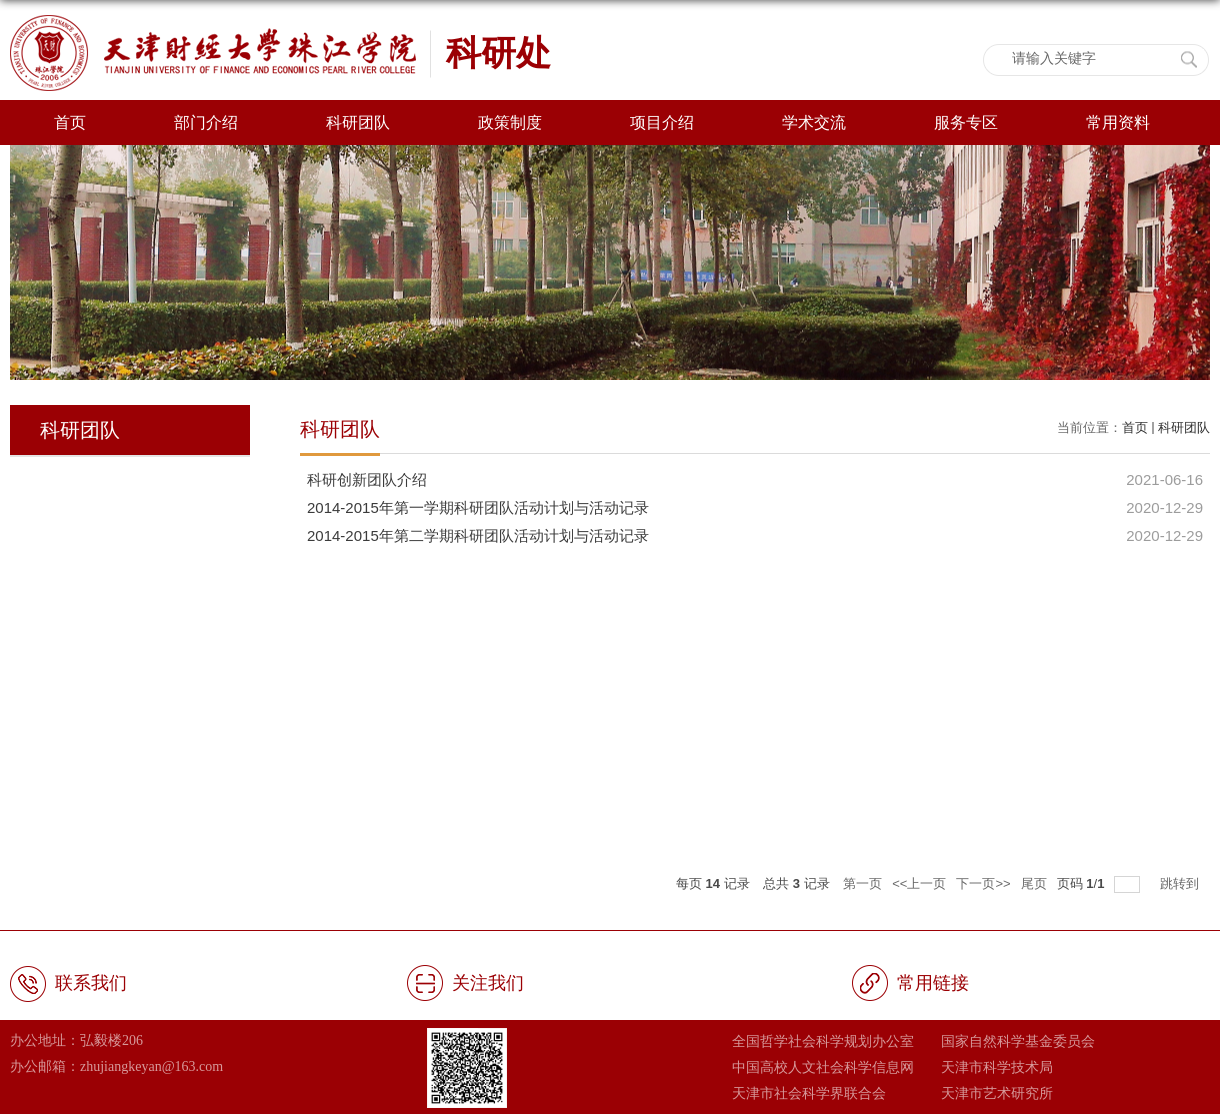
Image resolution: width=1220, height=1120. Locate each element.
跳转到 (1181, 883)
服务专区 (966, 122)
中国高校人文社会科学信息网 (823, 1067)
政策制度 (510, 122)
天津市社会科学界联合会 (809, 1093)
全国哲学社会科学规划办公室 (823, 1041)
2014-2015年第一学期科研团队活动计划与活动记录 (478, 507)
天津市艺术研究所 (997, 1093)
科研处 (498, 52)
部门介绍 (206, 122)
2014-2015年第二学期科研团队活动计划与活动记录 (478, 535)
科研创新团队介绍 (367, 479)
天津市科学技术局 (997, 1067)
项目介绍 (662, 122)
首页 (70, 122)
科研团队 (358, 122)
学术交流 (814, 122)
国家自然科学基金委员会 (1018, 1041)
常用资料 (1118, 122)
